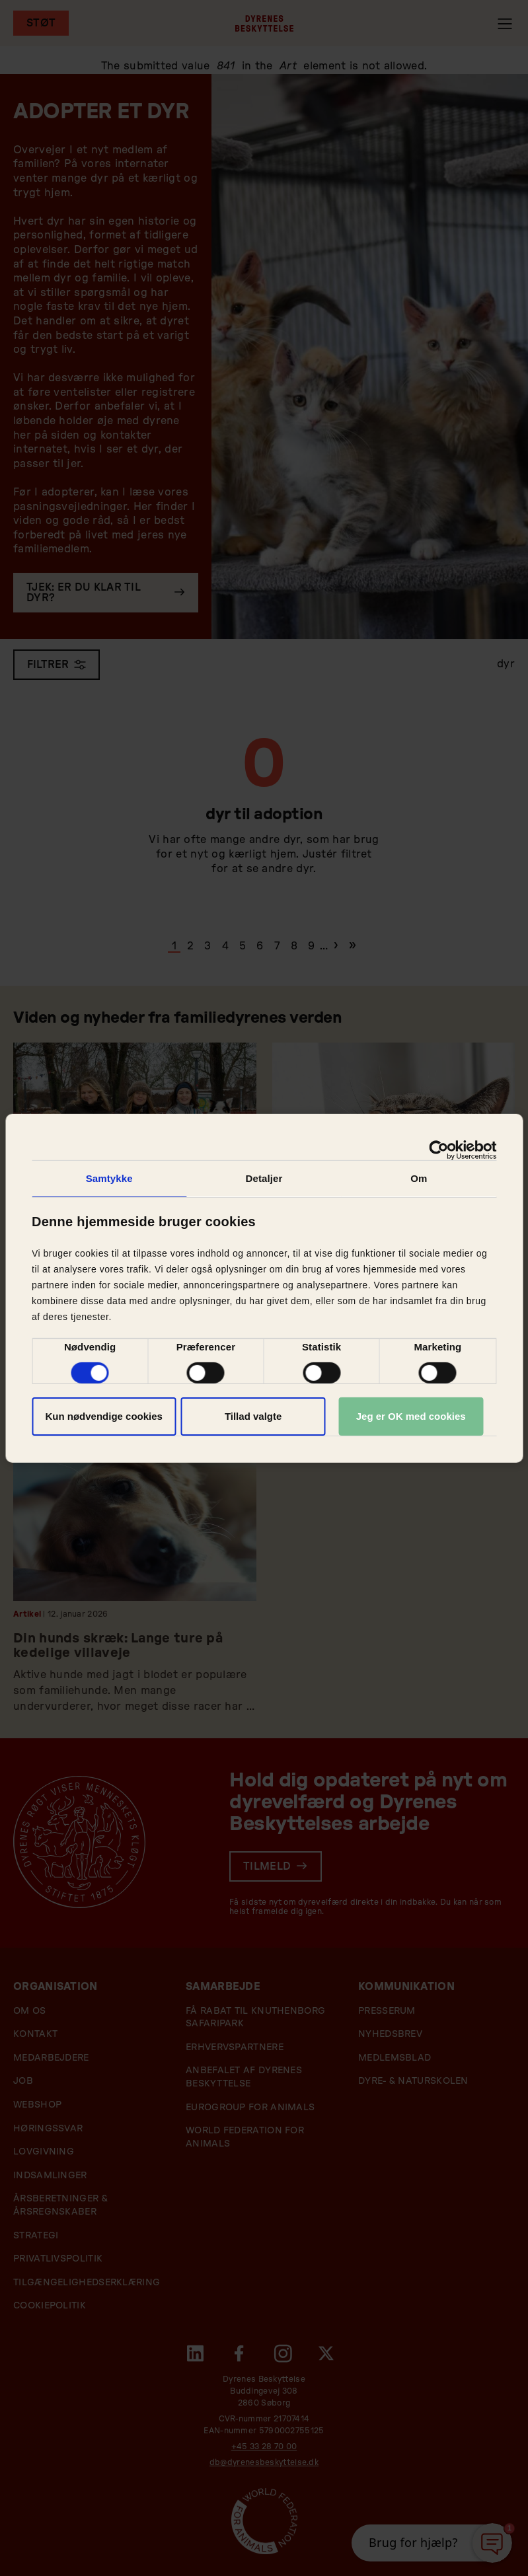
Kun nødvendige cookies (104, 1416)
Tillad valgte (253, 1416)
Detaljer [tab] (264, 1177)
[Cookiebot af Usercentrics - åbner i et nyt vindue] (438, 1149)
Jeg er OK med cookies (411, 1416)
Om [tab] (418, 1177)
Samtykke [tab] (109, 1177)
